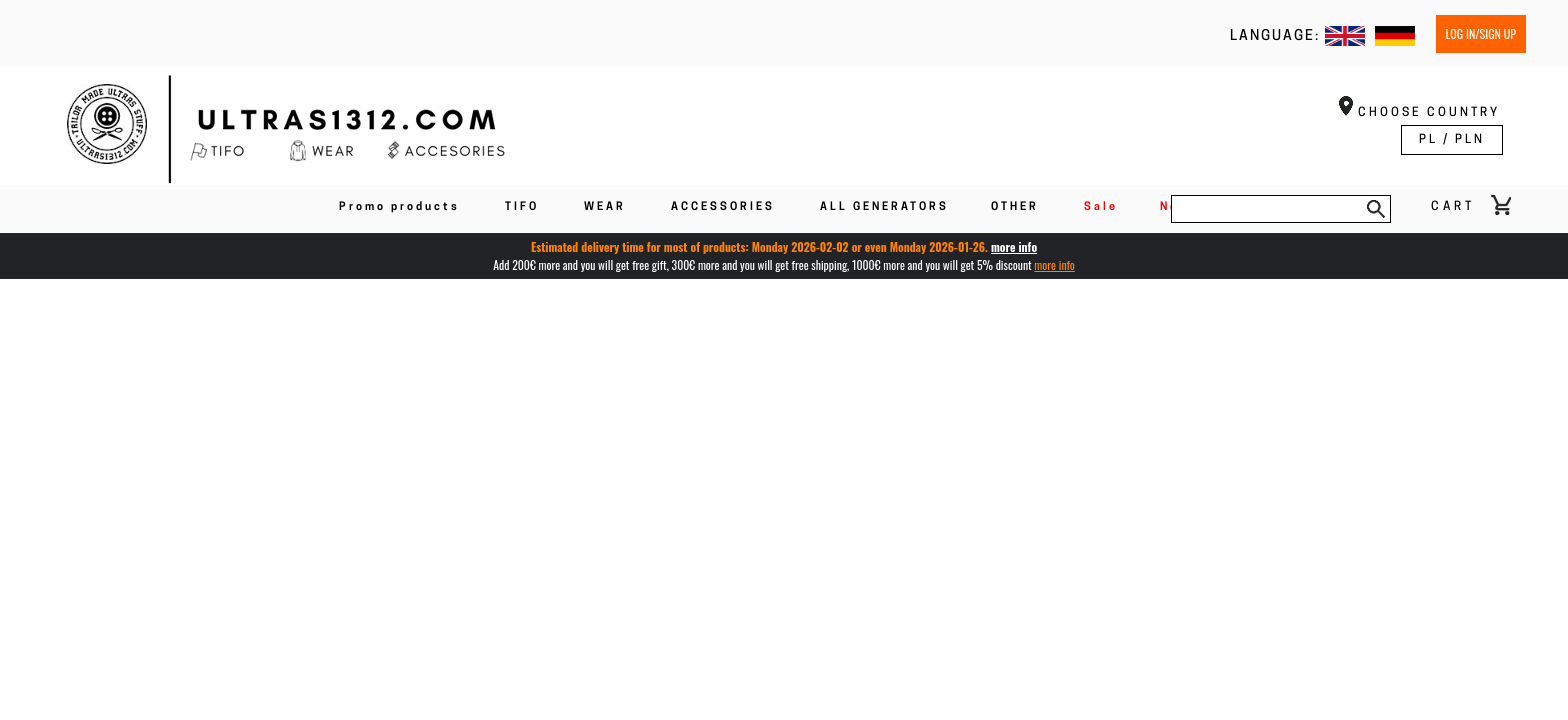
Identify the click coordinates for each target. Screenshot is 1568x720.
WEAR (605, 207)
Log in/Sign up (1481, 33)
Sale (1101, 207)
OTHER (1015, 207)
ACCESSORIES (723, 207)
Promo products (399, 207)
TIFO (522, 207)
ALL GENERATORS (884, 207)
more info (1014, 246)
